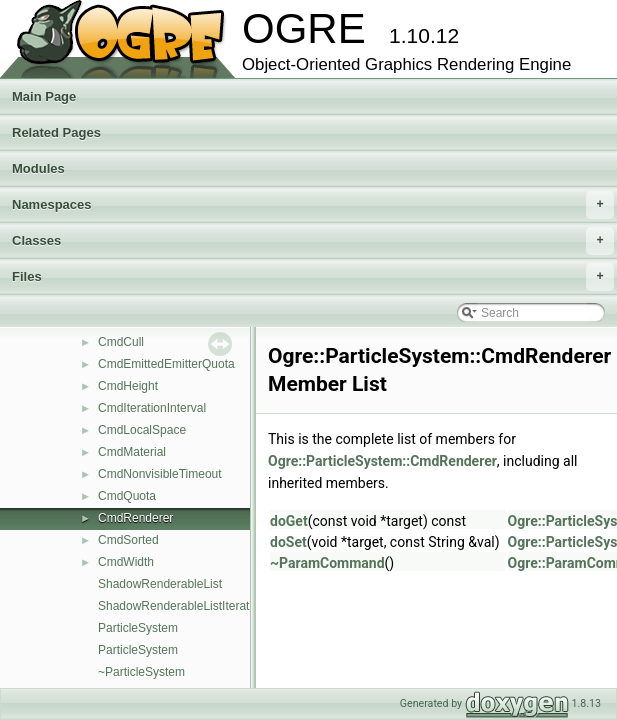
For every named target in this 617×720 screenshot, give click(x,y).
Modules (38, 168)
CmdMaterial (132, 452)
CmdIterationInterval (152, 408)
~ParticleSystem (141, 672)
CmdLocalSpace (142, 430)
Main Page (44, 96)
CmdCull (121, 342)
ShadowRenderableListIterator (179, 606)
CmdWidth (126, 562)
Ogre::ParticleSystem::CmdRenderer (382, 461)
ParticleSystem (138, 628)
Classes (313, 241)
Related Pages (56, 132)
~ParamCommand (327, 563)
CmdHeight (128, 386)
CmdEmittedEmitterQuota (166, 364)
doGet (289, 521)
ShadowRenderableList (160, 584)
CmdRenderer (135, 518)
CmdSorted (128, 540)
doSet (288, 542)
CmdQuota (127, 496)
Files (313, 277)
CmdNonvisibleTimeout (160, 474)
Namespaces (313, 205)
